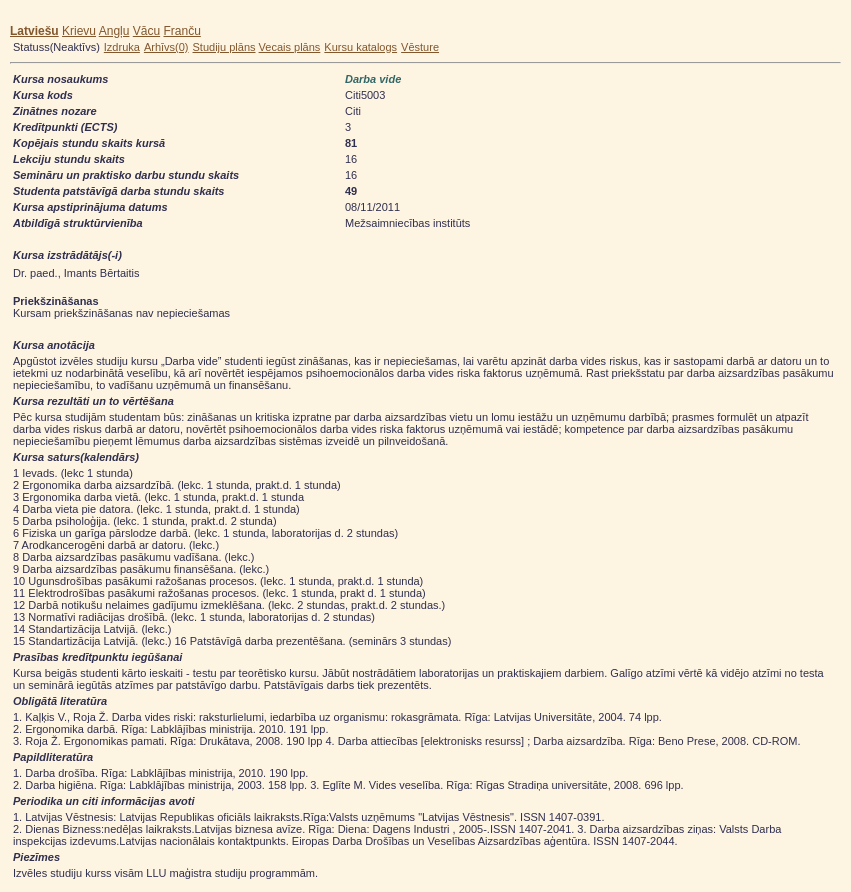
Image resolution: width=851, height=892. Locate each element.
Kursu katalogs (360, 47)
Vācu (146, 31)
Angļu (114, 31)
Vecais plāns (290, 47)
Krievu (79, 31)
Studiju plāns (224, 47)
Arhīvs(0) (166, 47)
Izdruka (122, 47)
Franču (181, 31)
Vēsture (420, 47)
